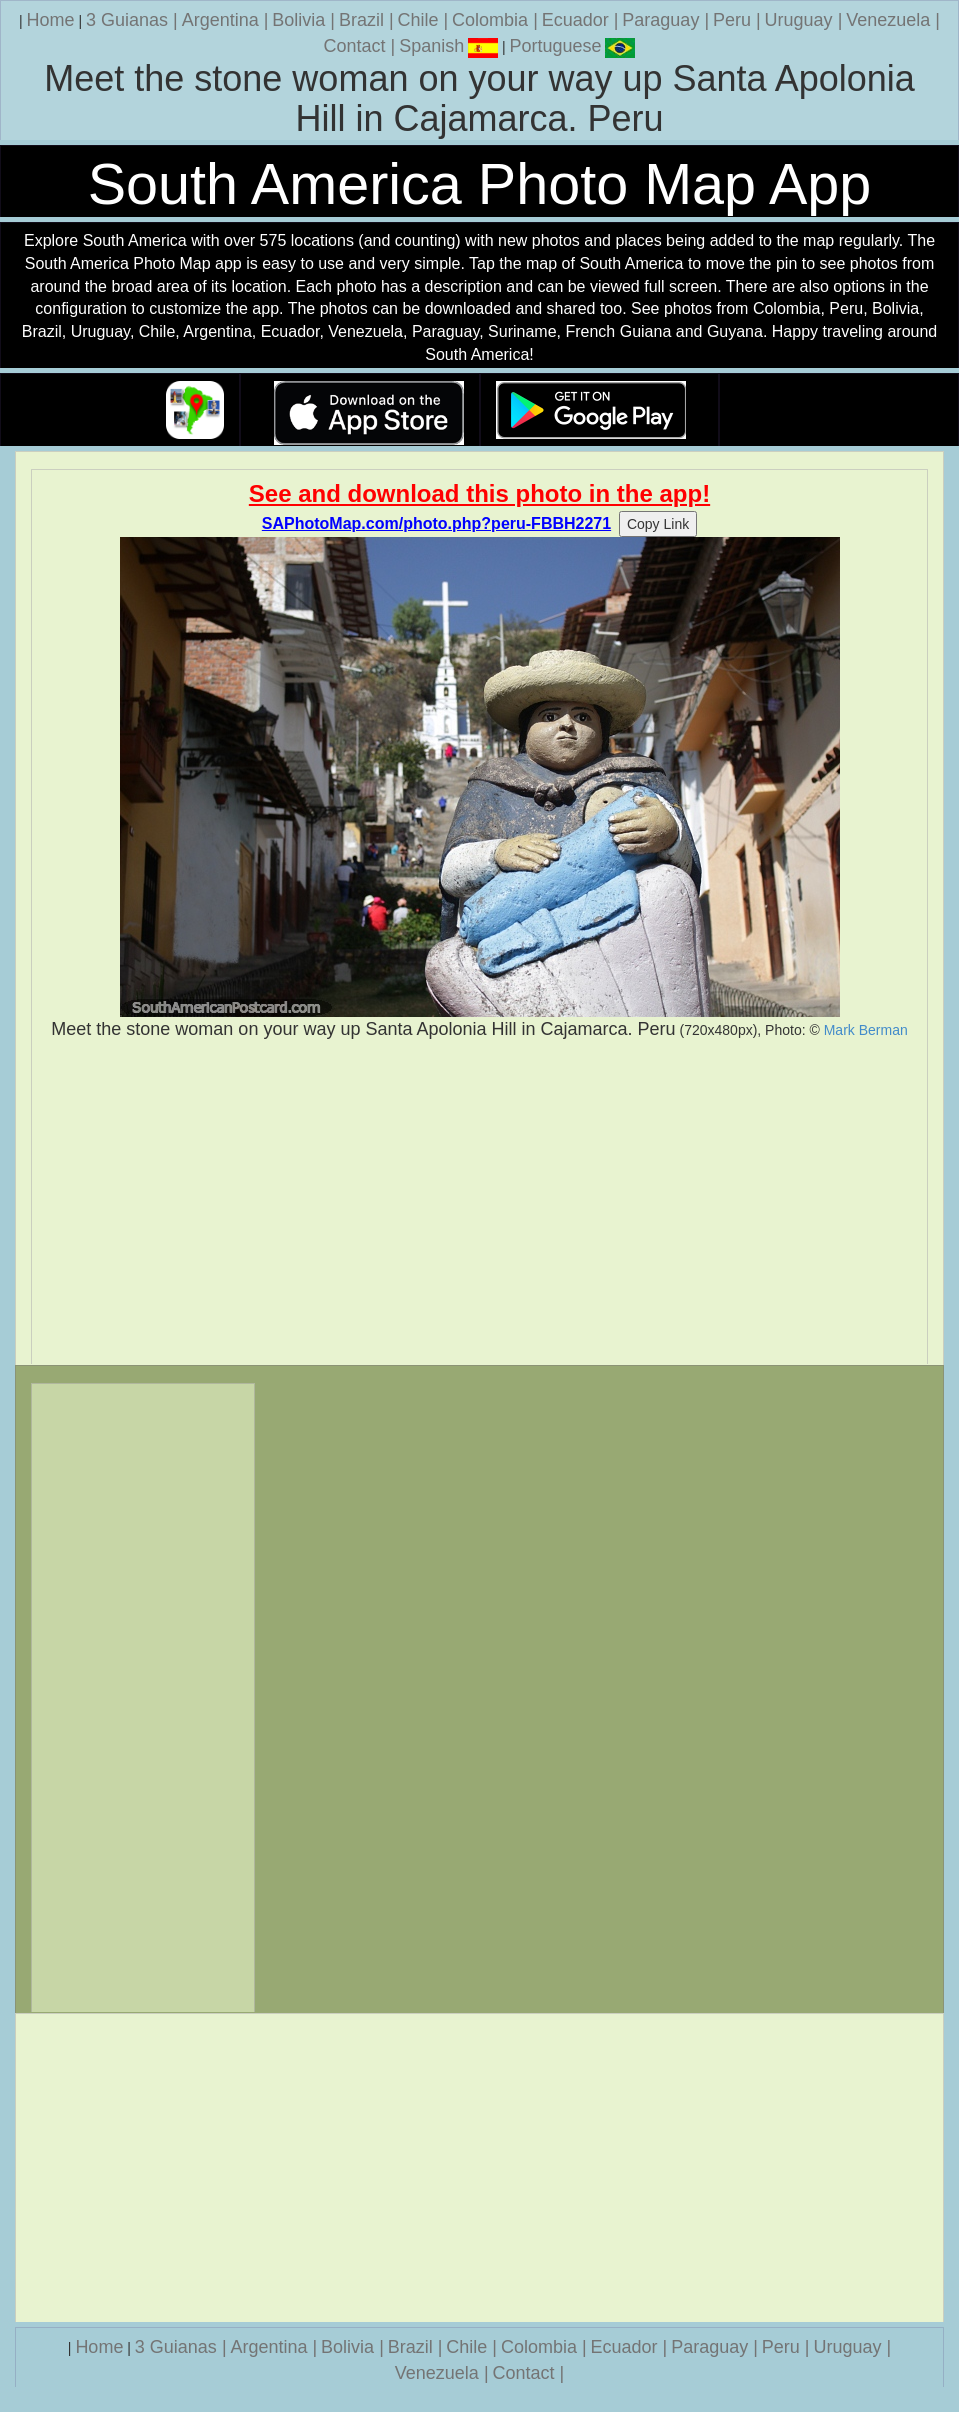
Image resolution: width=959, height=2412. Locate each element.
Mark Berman (866, 1030)
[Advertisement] (479, 1203)
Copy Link (658, 524)
